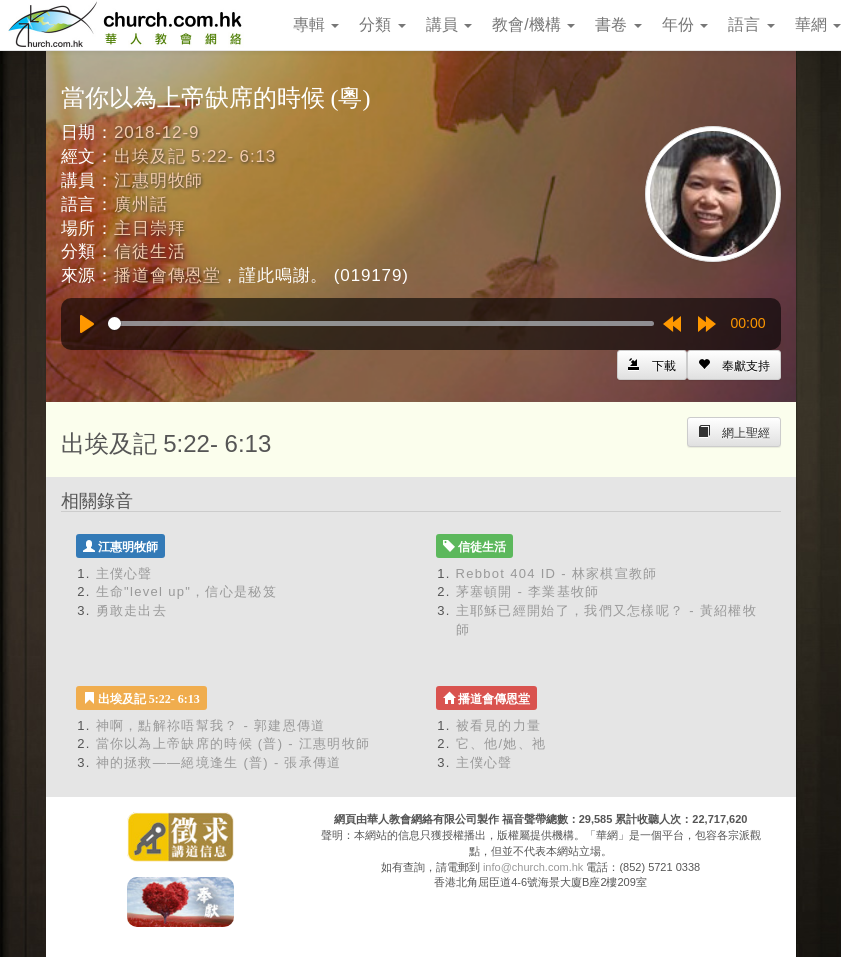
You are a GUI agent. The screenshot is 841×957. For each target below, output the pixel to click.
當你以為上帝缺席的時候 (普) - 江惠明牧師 (233, 743)
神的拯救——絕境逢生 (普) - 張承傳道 (219, 762)
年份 (685, 24)
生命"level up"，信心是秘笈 (186, 591)
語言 (751, 24)
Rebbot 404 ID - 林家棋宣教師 (557, 573)
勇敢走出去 (132, 610)
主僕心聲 (124, 573)
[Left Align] (734, 365)
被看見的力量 (499, 725)
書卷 (618, 24)
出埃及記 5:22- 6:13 (195, 156)
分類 (382, 24)
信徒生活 (149, 251)
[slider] (381, 323)
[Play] (87, 324)
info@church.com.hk (533, 867)
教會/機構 (533, 24)
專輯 (316, 24)
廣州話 (141, 204)
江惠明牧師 (158, 180)
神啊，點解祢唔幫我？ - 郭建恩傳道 (211, 725)
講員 (449, 24)
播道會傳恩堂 (167, 275)
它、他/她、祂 (501, 743)
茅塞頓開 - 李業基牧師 (528, 591)
